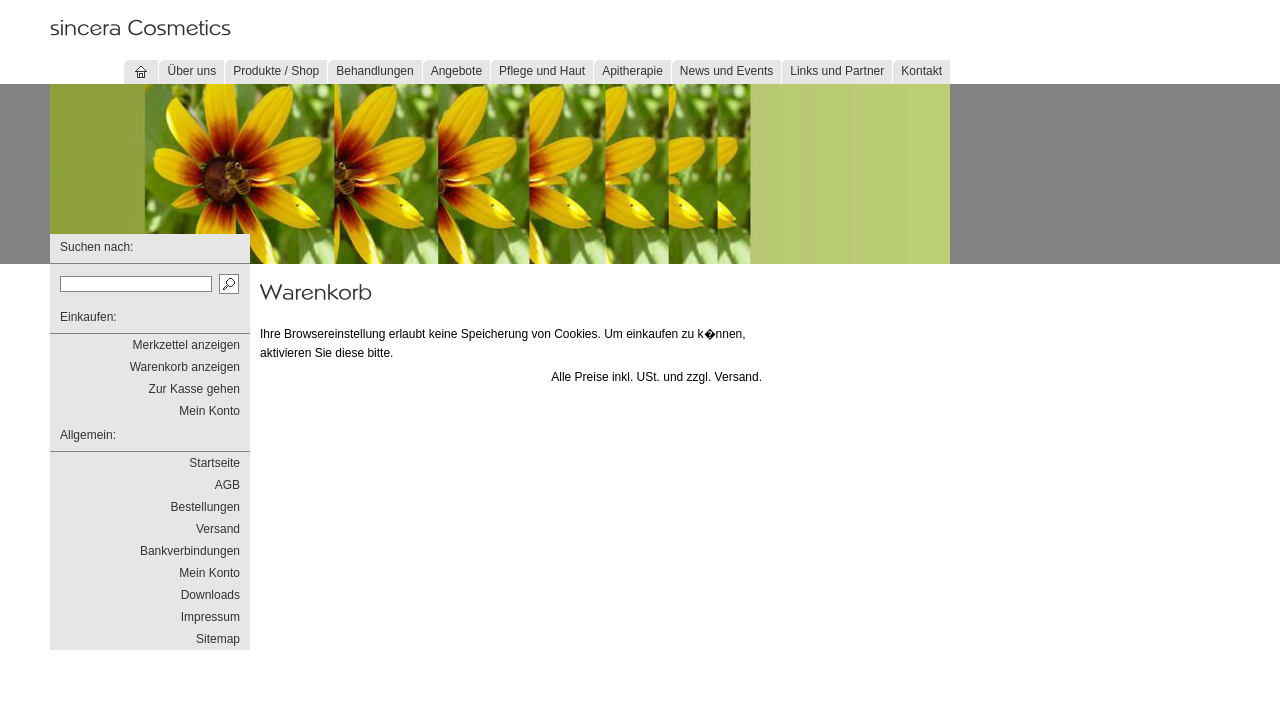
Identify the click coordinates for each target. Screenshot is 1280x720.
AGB (227, 485)
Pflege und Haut (542, 71)
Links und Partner (837, 71)
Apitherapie (632, 71)
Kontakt (921, 71)
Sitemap (218, 639)
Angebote (456, 71)
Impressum (210, 617)
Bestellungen (205, 507)
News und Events (726, 71)
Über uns (191, 71)
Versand (218, 529)
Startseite (214, 463)
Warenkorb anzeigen (185, 367)
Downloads (210, 595)
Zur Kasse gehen (194, 389)
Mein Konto (209, 411)
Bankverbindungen (190, 551)
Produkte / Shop (276, 71)
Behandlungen (374, 71)
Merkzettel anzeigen (186, 345)
